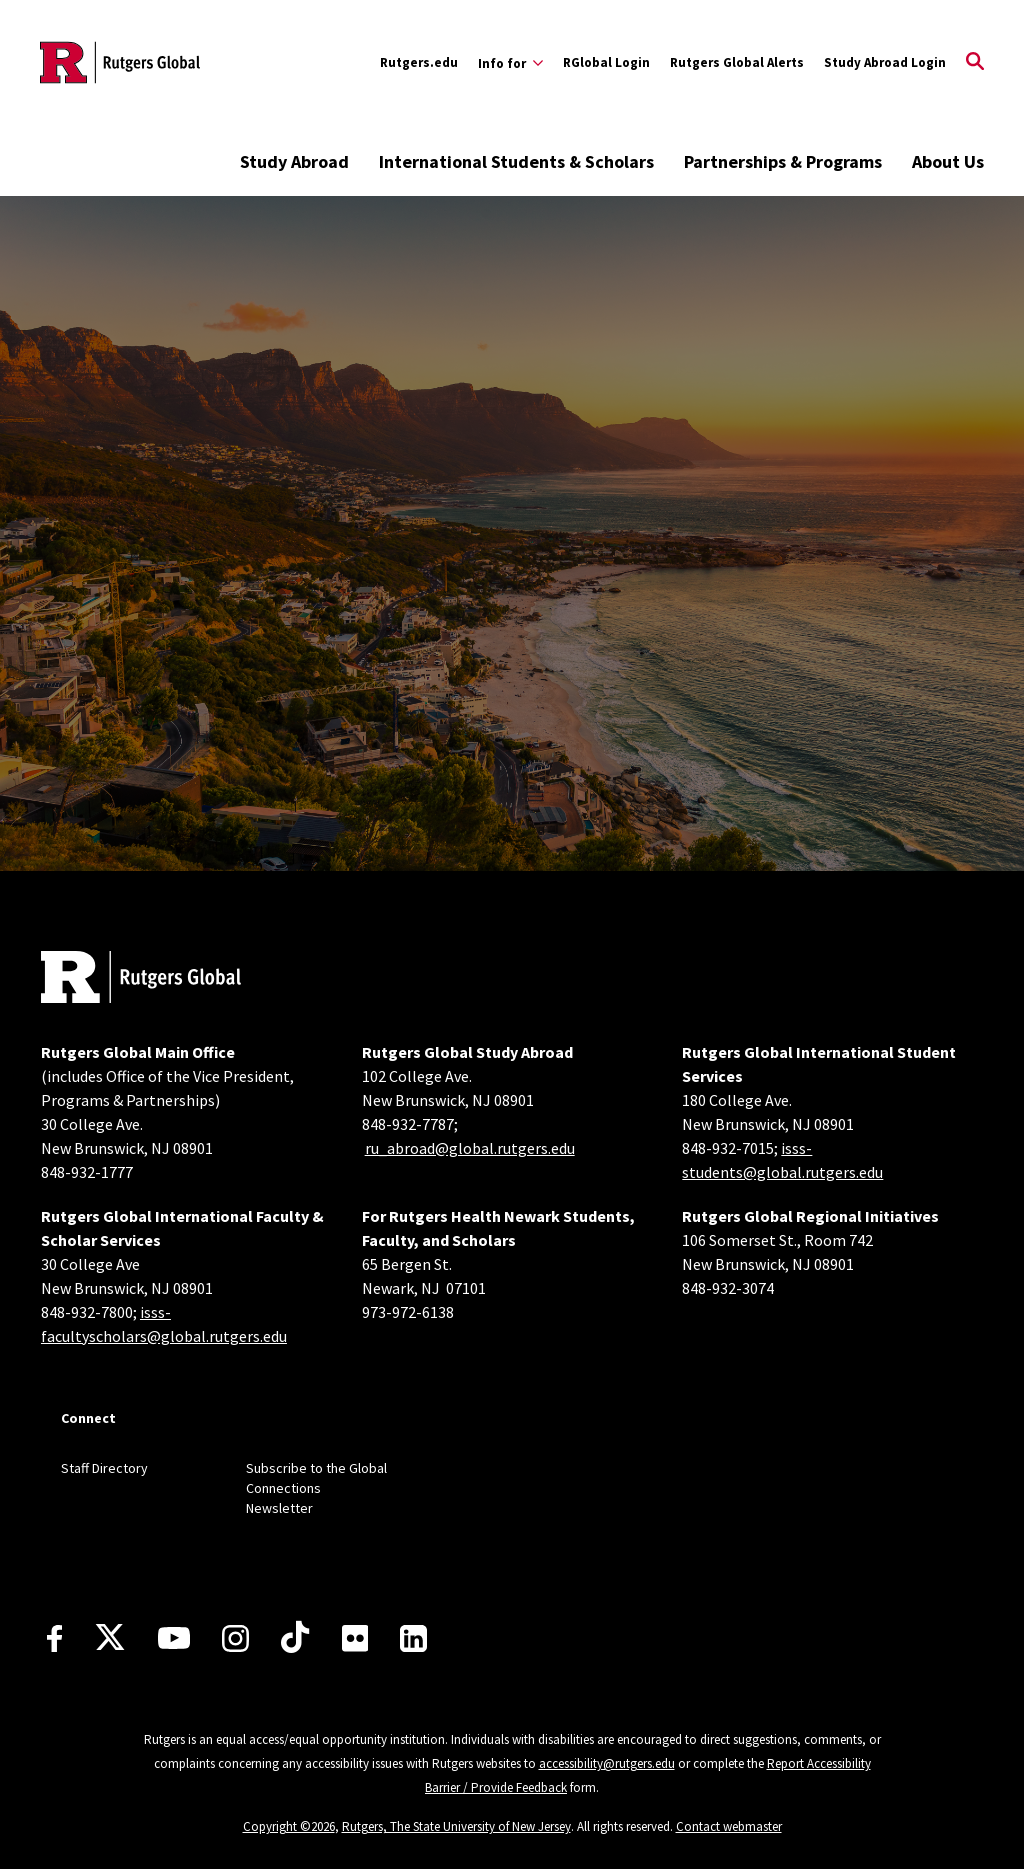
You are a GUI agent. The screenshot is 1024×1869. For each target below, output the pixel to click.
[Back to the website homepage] (120, 62)
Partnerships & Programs (783, 161)
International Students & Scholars (516, 161)
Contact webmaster (729, 1826)
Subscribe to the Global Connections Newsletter (316, 1488)
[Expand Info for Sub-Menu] (510, 63)
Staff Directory (104, 1468)
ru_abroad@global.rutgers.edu (470, 1148)
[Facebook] (54, 1638)
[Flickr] (355, 1638)
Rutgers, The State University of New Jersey (456, 1826)
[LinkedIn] (413, 1638)
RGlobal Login (606, 62)
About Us (948, 161)
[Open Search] (975, 63)
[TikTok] (295, 1638)
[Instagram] (235, 1638)
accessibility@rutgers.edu (607, 1763)
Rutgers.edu (419, 62)
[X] (110, 1638)
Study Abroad (294, 161)
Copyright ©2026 (289, 1826)
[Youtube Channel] (174, 1638)
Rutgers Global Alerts (737, 62)
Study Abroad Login (885, 62)
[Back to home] (141, 979)
